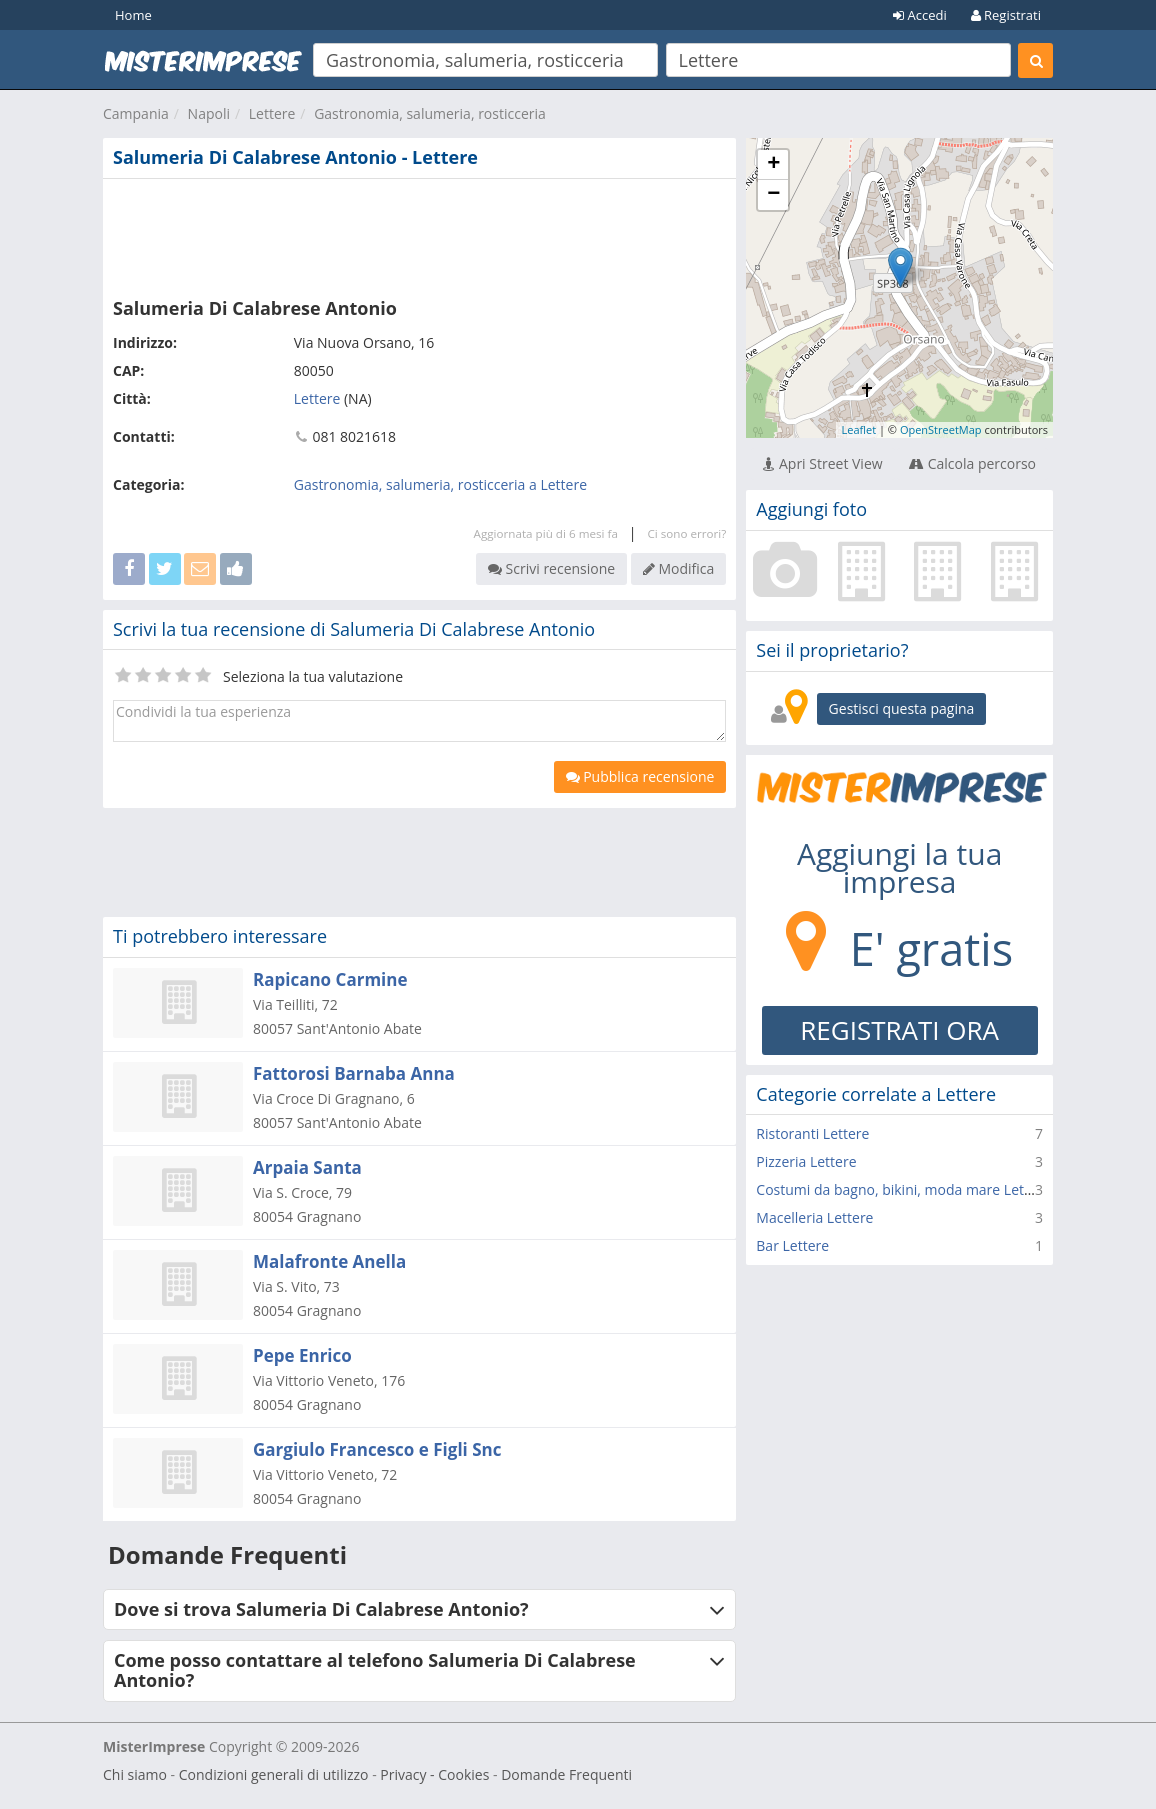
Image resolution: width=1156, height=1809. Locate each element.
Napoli (209, 113)
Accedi (920, 15)
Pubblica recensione (640, 776)
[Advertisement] (419, 234)
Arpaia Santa (307, 1167)
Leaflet (858, 429)
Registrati (1006, 15)
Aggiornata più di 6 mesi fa (546, 533)
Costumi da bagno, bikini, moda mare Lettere (903, 1189)
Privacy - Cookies (434, 1774)
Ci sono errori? (686, 533)
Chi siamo (135, 1774)
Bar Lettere (792, 1245)
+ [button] (773, 165)
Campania (136, 113)
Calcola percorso (972, 463)
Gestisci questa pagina (902, 708)
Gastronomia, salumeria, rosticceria (430, 113)
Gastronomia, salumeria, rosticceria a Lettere (440, 484)
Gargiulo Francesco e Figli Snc (377, 1449)
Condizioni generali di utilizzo (274, 1774)
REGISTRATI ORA (899, 1030)
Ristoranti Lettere (812, 1133)
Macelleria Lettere (814, 1217)
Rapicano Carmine (330, 979)
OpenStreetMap (941, 429)
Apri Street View (822, 463)
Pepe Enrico (302, 1355)
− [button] (773, 195)
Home (133, 15)
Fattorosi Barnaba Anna (354, 1073)
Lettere (272, 113)
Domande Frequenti (566, 1774)
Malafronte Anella (329, 1261)
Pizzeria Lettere (806, 1161)
